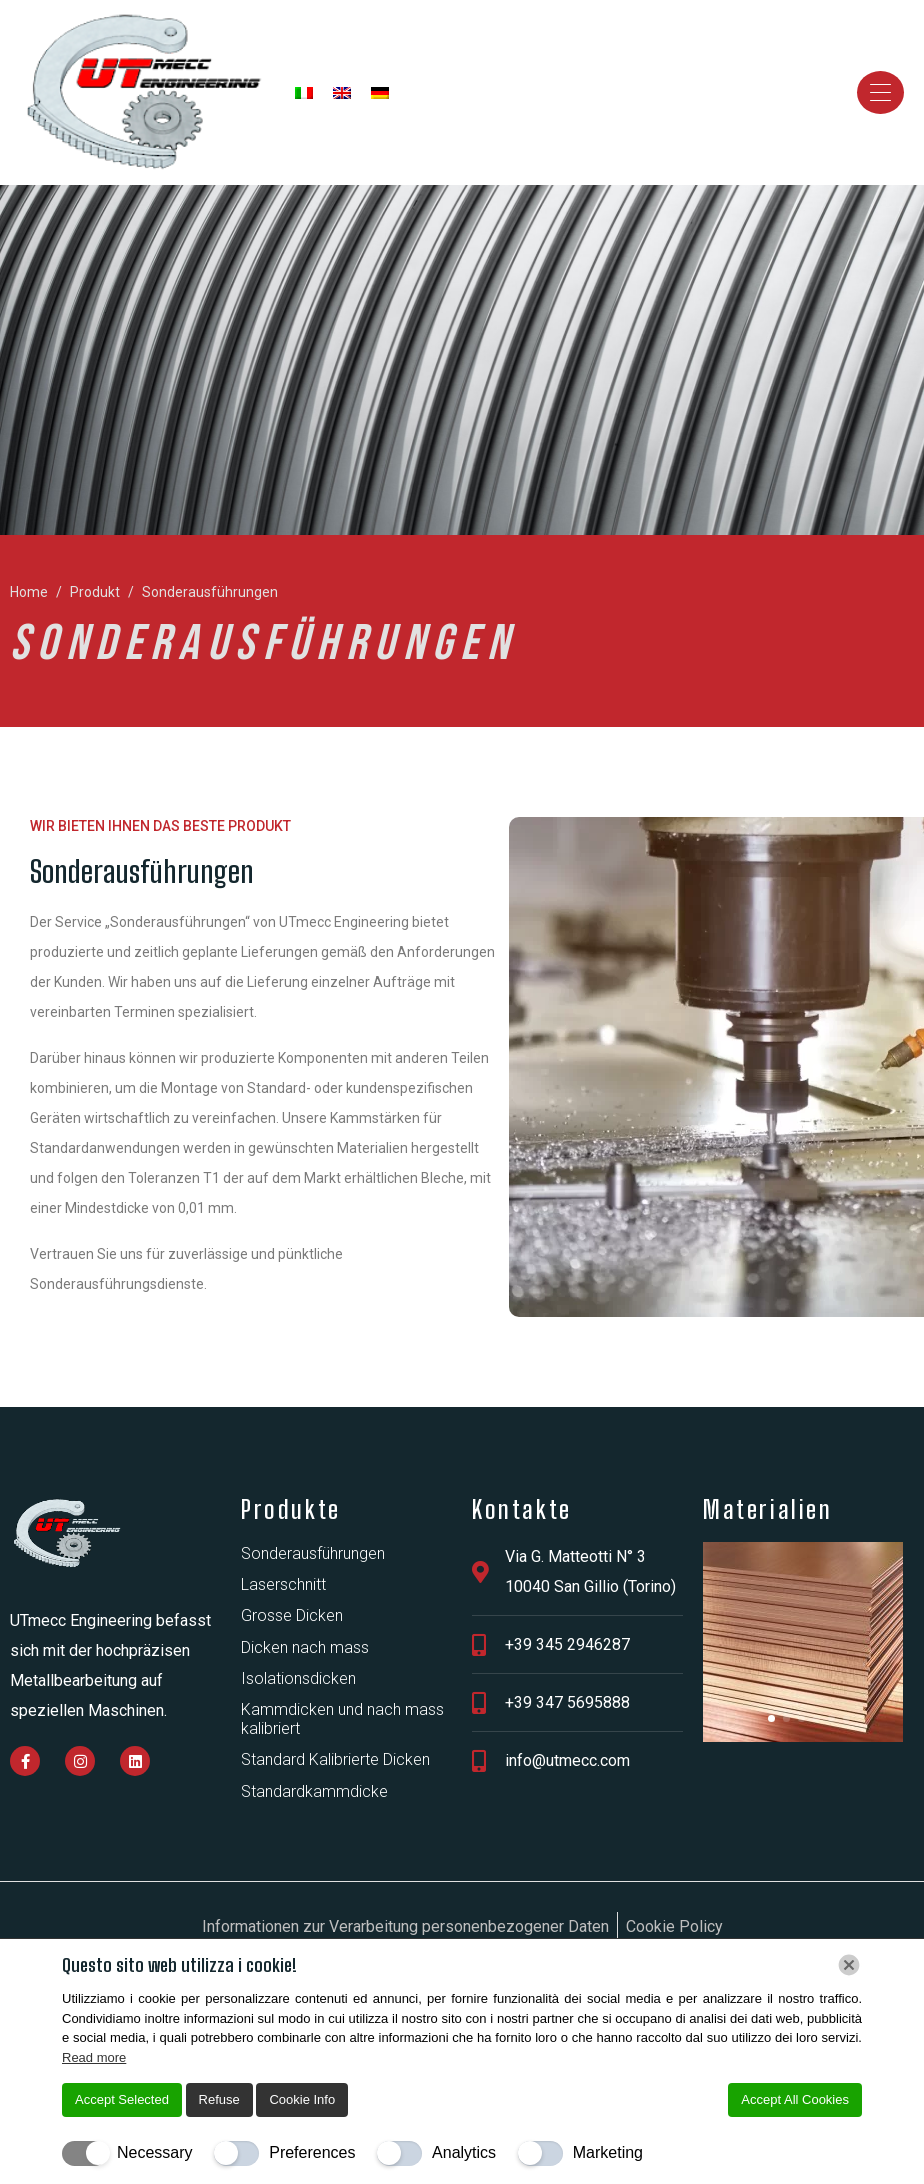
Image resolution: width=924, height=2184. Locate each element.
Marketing (608, 2152)
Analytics (464, 2152)
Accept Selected (122, 2099)
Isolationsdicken (298, 1678)
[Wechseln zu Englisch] (342, 93)
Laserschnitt (283, 1584)
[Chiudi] (849, 1965)
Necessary (155, 2152)
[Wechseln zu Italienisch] (304, 93)
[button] (771, 1718)
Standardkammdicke (314, 1791)
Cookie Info (302, 2099)
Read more (94, 2057)
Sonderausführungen (313, 1553)
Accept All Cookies (795, 2099)
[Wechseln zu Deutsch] (380, 93)
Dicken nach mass (305, 1647)
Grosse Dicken (292, 1615)
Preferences (312, 2152)
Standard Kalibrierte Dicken (335, 1759)
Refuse (219, 2099)
